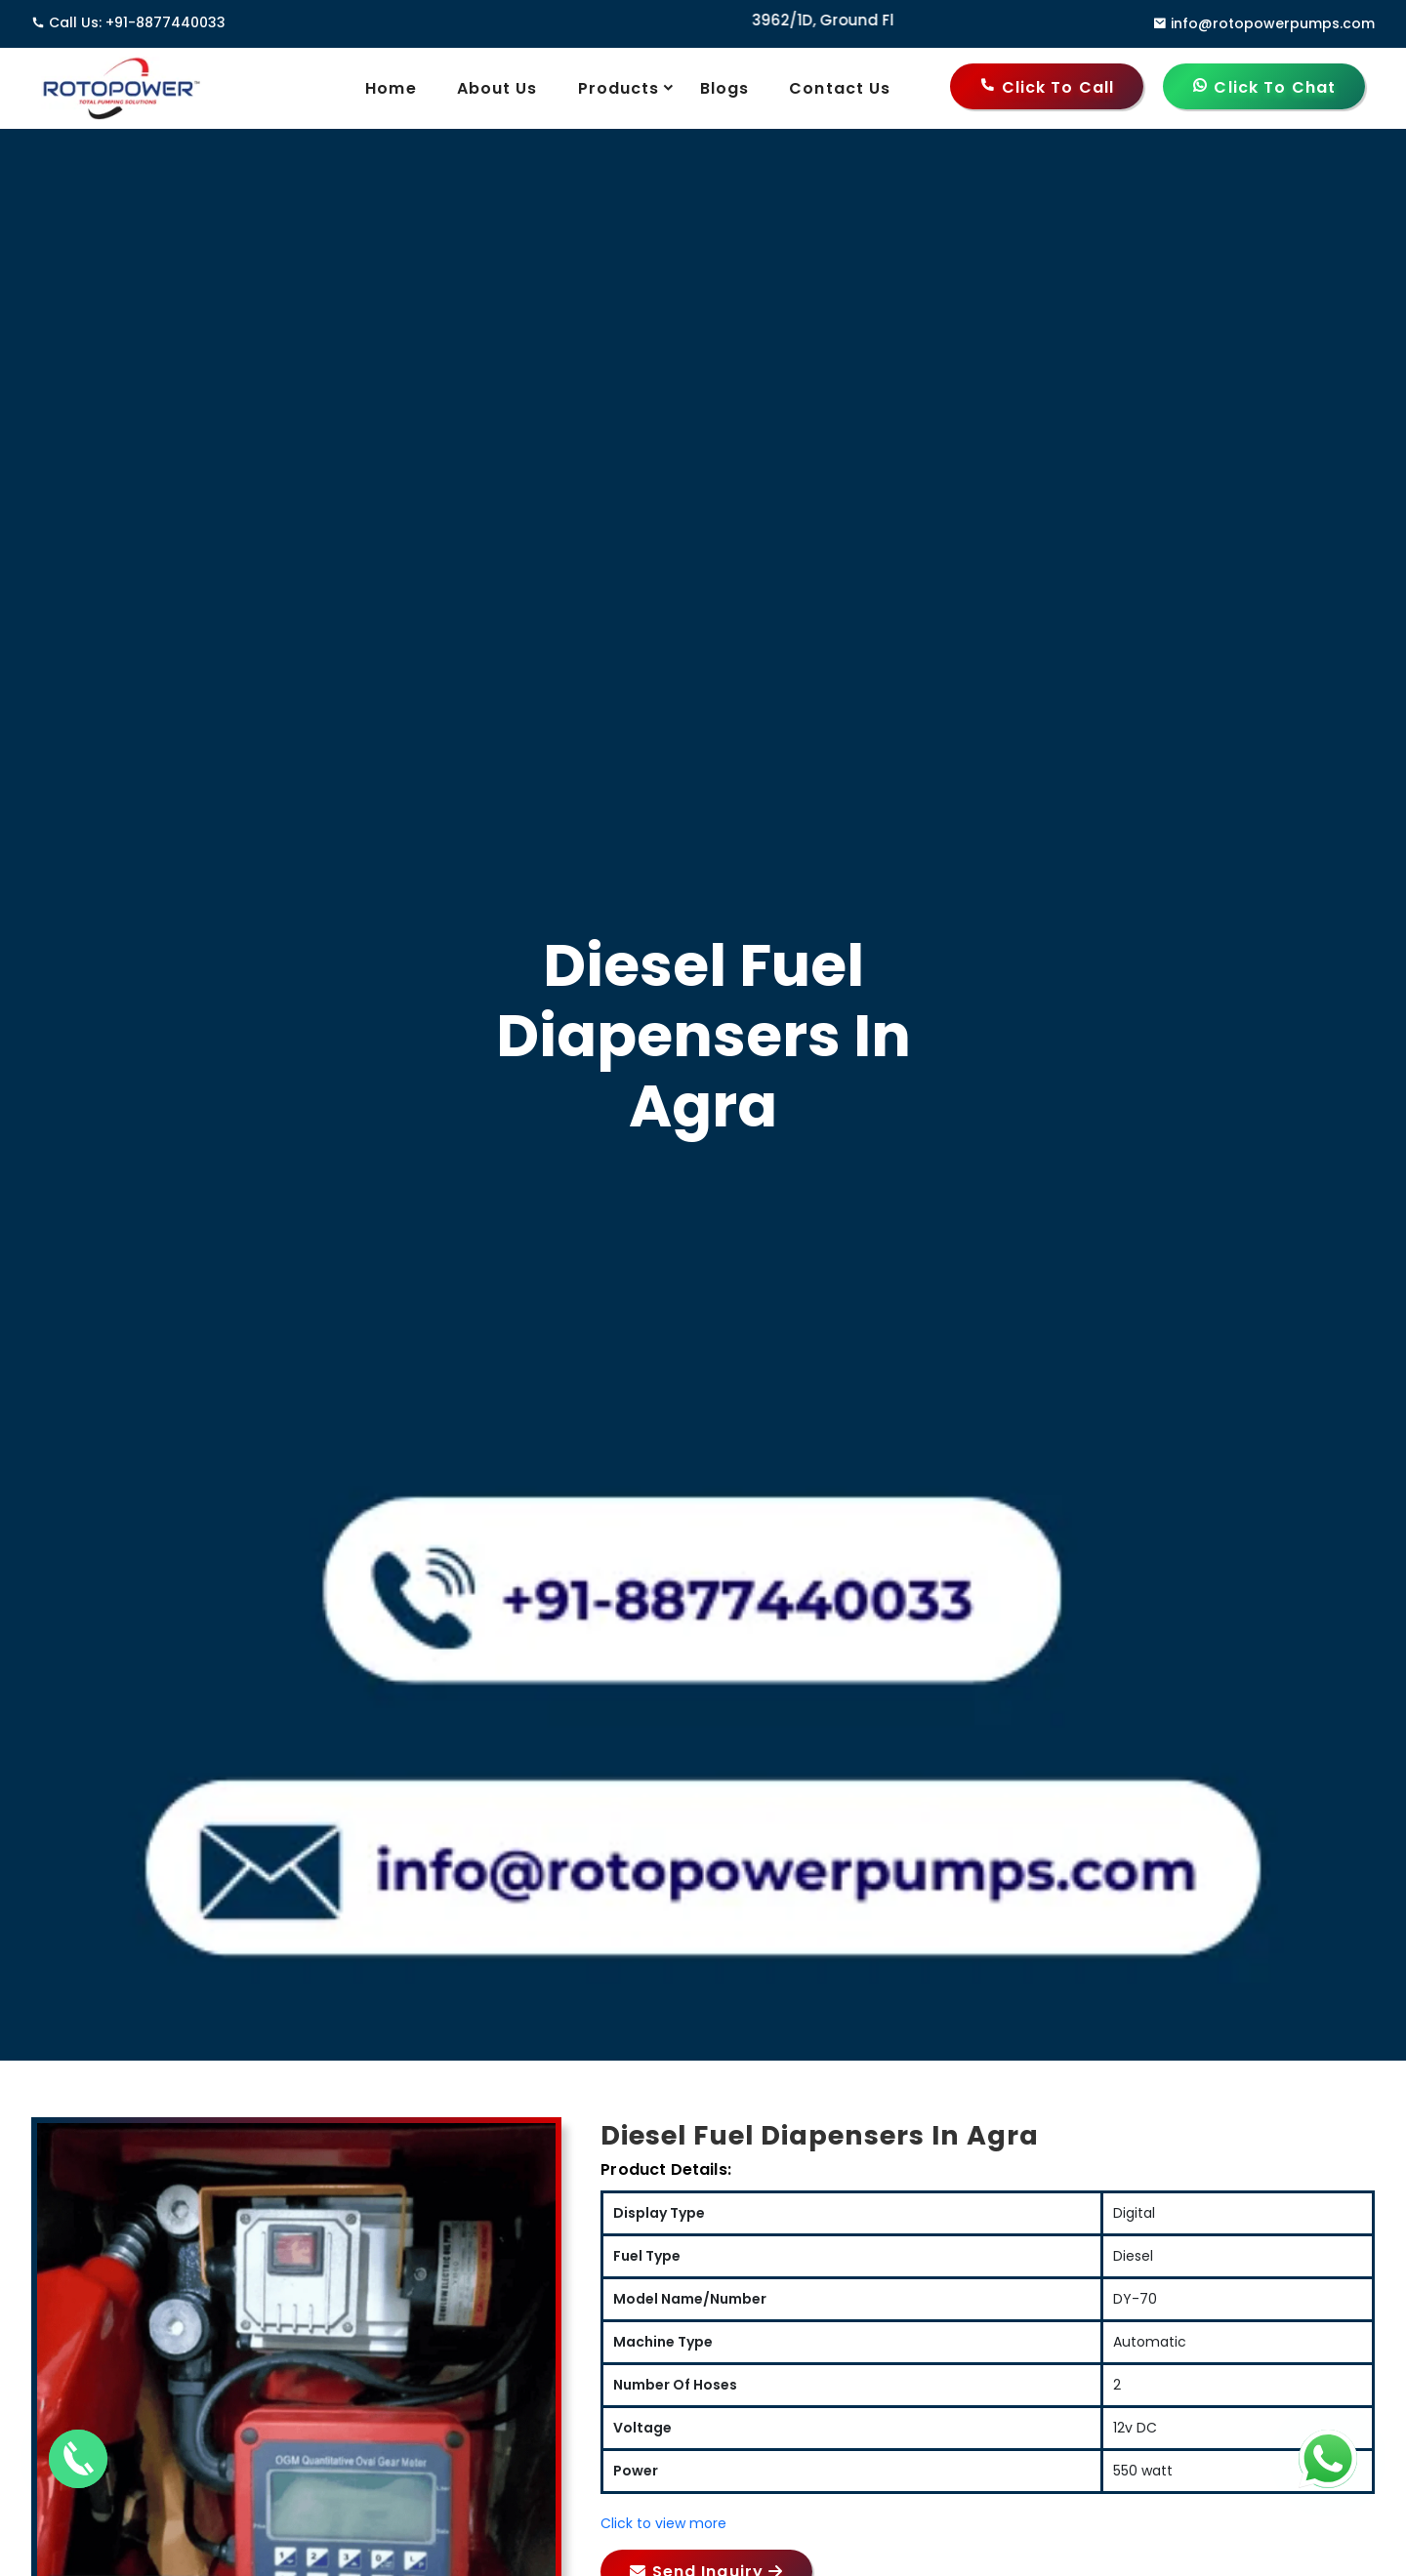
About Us (497, 88)
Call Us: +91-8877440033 (128, 23)
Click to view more (663, 2523)
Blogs (725, 88)
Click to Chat (1264, 87)
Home (390, 88)
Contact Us (839, 88)
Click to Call (1046, 87)
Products (631, 87)
